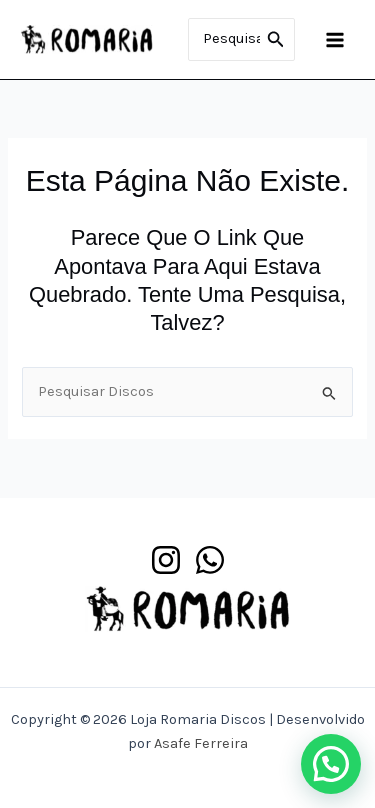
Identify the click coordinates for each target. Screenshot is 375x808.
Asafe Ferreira (201, 743)
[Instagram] (166, 560)
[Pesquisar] (276, 40)
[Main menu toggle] (335, 39)
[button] (331, 764)
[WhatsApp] (210, 560)
